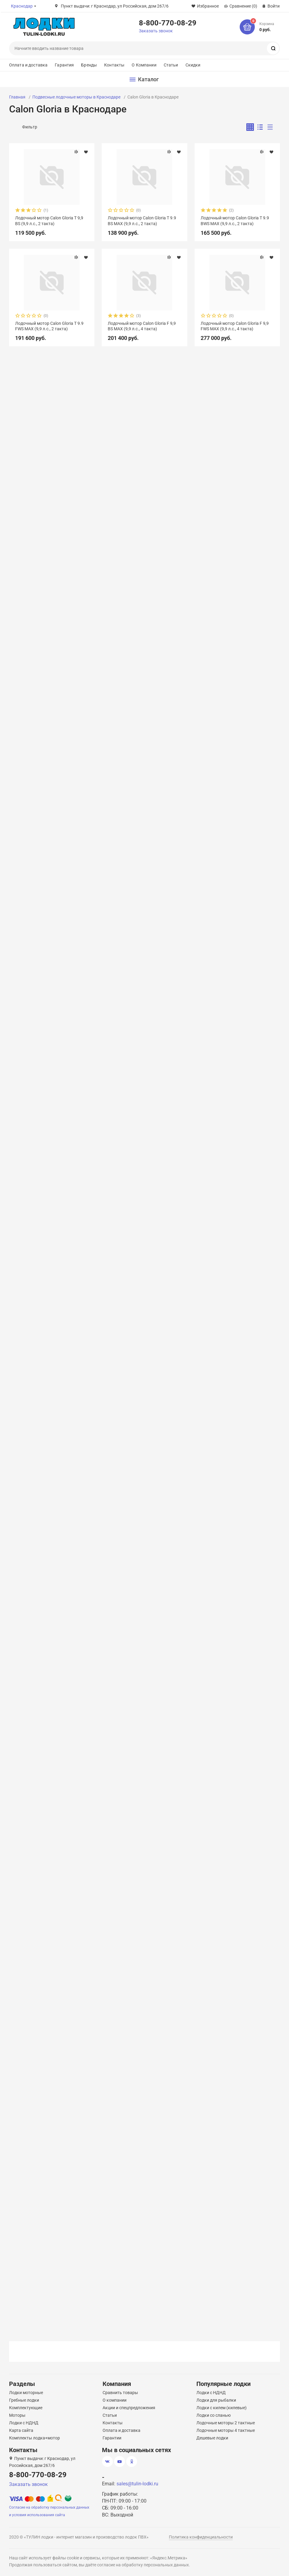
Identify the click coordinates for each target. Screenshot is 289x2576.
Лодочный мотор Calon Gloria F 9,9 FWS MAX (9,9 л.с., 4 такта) (235, 326)
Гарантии (112, 2437)
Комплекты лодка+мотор (34, 2437)
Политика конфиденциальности (201, 2537)
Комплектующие (25, 2407)
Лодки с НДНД (23, 2422)
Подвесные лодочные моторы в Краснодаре (76, 97)
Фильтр (29, 126)
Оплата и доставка (28, 65)
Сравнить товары (120, 2392)
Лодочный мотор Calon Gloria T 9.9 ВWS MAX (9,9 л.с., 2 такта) (235, 220)
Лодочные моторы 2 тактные (225, 2422)
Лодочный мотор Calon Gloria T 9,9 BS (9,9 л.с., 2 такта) (49, 220)
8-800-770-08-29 (167, 23)
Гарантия (64, 65)
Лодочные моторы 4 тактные (225, 2430)
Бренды (89, 65)
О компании (114, 2400)
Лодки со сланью (213, 2415)
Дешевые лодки (212, 2437)
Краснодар (22, 6)
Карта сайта (21, 2430)
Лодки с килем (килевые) (221, 2407)
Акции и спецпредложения (129, 2407)
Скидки (193, 65)
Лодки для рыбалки (216, 2400)
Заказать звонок (156, 30)
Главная (17, 97)
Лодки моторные (26, 2392)
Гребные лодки (24, 2400)
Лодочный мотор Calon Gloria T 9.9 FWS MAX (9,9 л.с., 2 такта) (49, 326)
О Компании (144, 65)
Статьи (171, 65)
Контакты (114, 65)
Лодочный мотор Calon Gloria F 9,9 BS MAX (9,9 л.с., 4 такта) (142, 326)
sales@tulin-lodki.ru (137, 2484)
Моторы (17, 2415)
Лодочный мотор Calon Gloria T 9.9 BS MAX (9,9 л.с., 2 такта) (142, 220)
